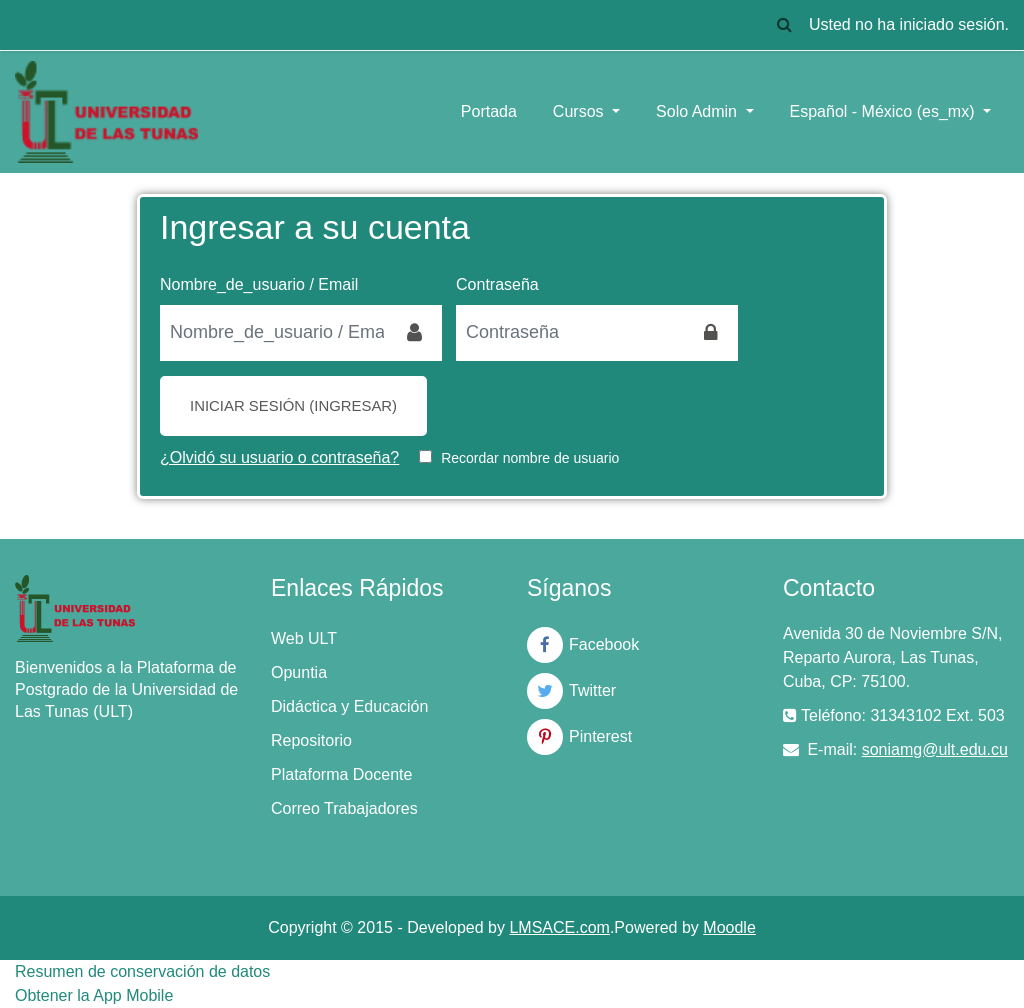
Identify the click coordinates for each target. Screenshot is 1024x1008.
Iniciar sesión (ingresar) (293, 405)
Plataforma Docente (341, 774)
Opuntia (299, 672)
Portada (489, 111)
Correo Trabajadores (344, 808)
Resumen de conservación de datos (142, 971)
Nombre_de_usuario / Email (259, 284)
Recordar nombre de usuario (530, 458)
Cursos (580, 111)
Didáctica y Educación (349, 706)
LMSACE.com (559, 927)
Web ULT (304, 638)
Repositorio (311, 740)
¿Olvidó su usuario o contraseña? (279, 457)
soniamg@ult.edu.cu (935, 749)
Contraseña (497, 284)
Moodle (729, 927)
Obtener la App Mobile (94, 995)
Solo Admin (698, 111)
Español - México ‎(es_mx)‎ (884, 111)
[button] (785, 25)
